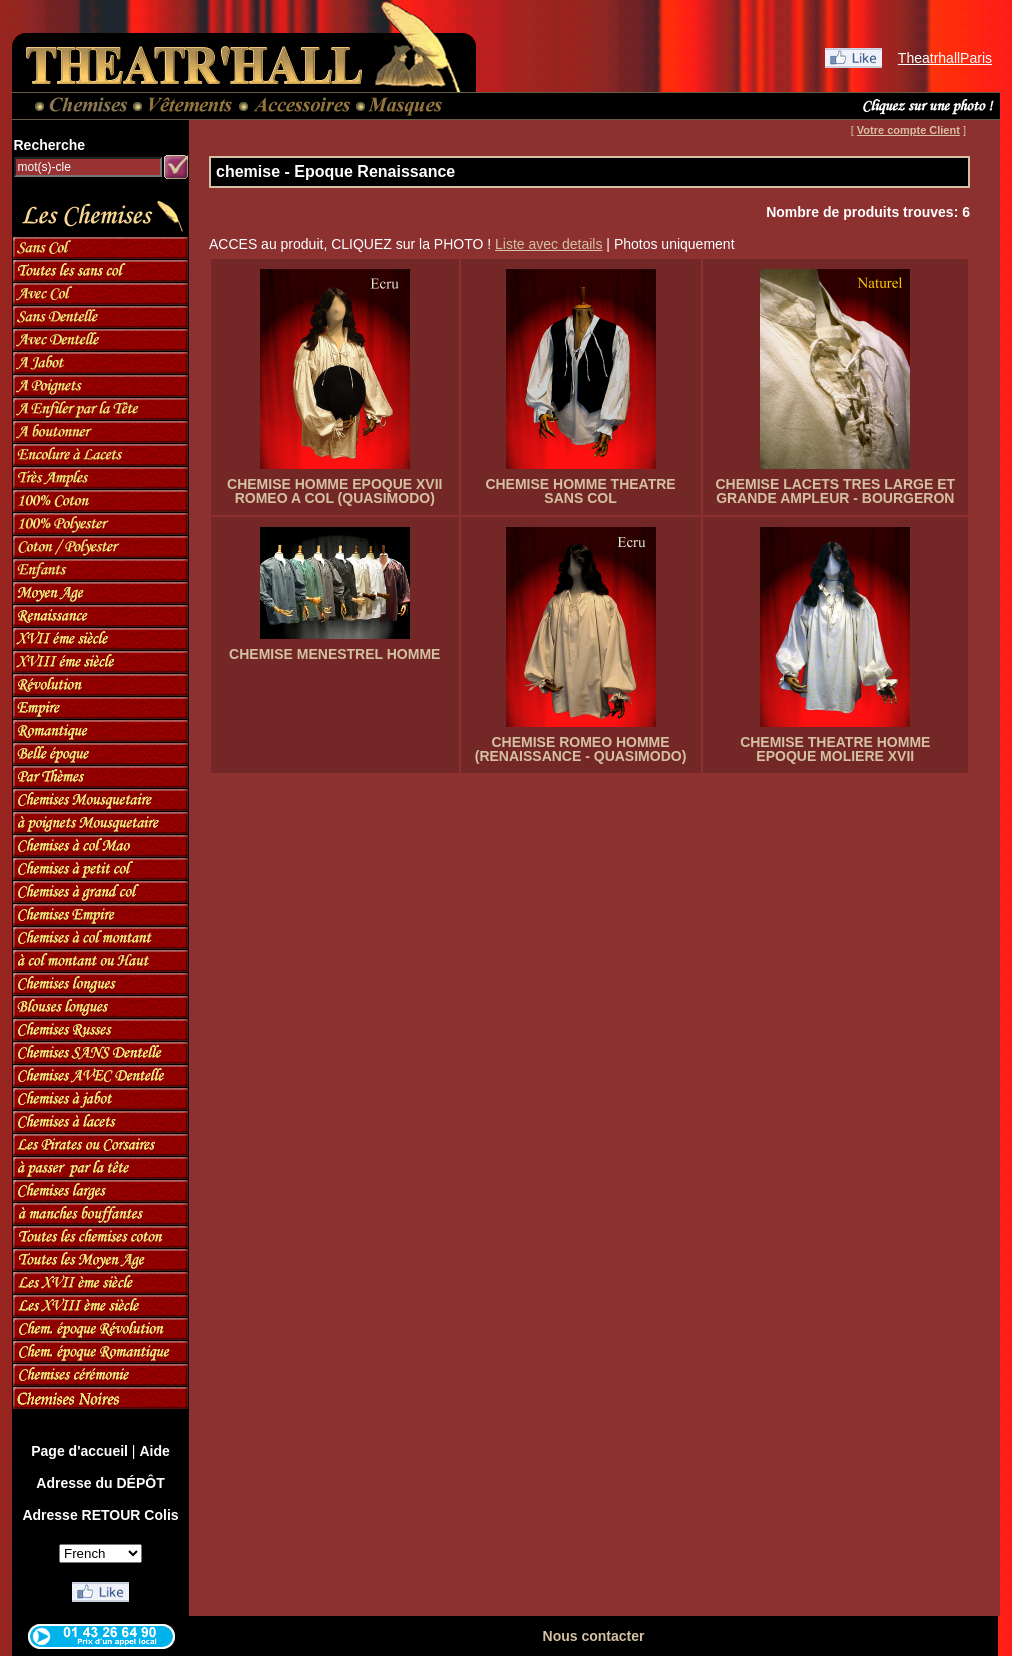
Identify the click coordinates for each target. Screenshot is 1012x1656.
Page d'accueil (79, 1451)
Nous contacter (594, 1636)
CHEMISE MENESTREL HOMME (334, 654)
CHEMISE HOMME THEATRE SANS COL (580, 491)
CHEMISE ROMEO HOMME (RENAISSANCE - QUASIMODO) (581, 749)
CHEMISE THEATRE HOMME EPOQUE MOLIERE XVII (835, 749)
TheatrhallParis (945, 58)
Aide (154, 1451)
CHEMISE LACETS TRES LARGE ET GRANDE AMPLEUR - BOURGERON (835, 491)
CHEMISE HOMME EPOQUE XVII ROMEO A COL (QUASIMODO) (334, 491)
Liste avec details (548, 244)
